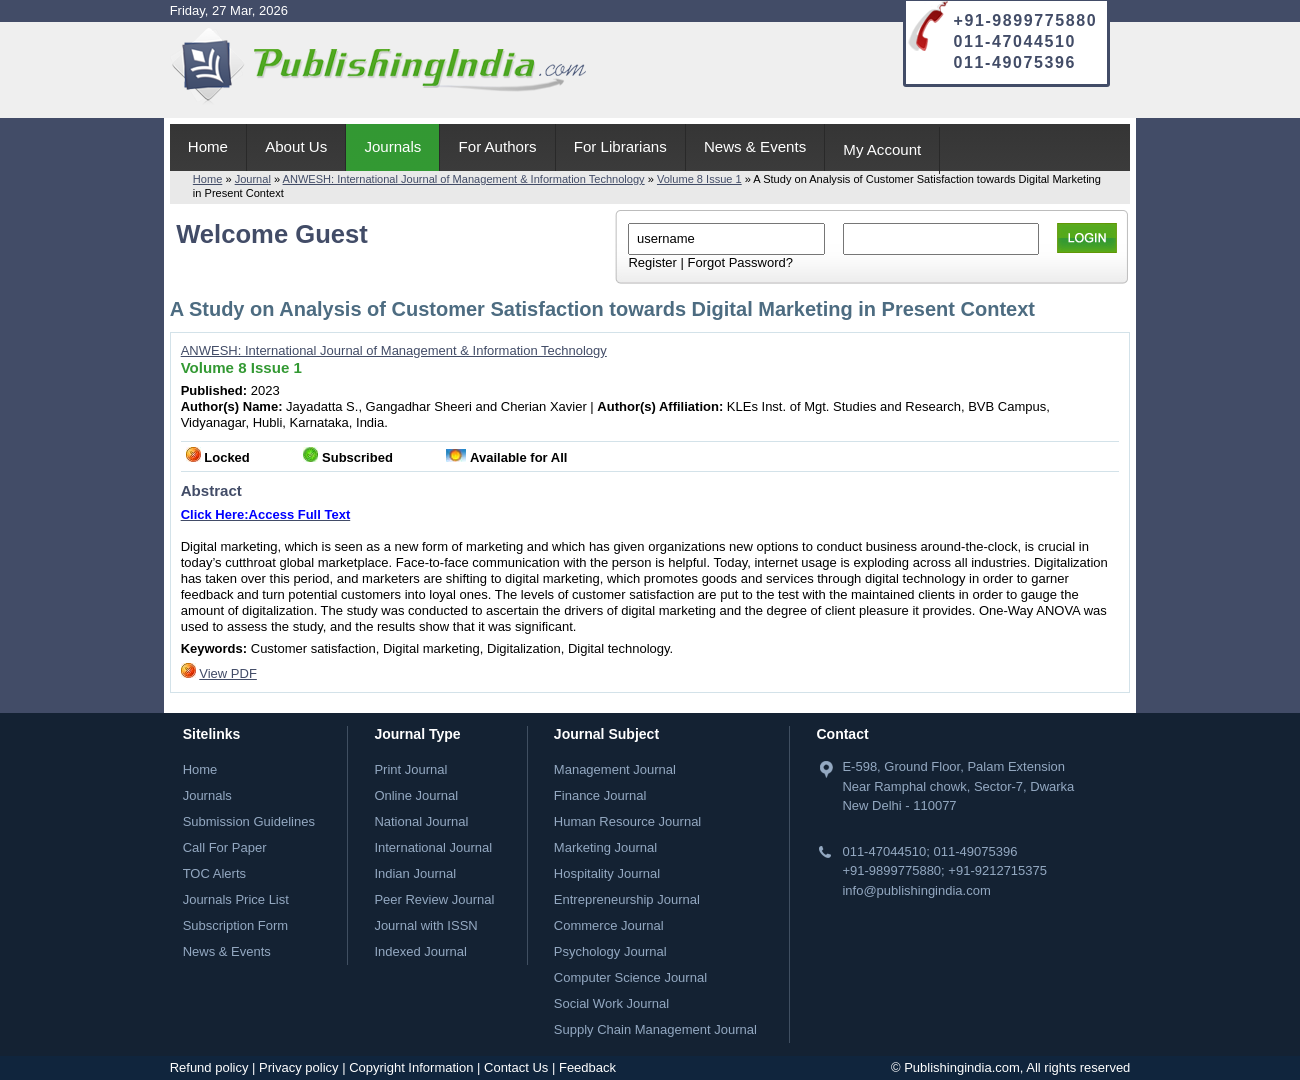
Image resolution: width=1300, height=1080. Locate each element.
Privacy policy (298, 1067)
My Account (882, 149)
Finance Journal (600, 795)
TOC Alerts (214, 873)
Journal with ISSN (425, 925)
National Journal (421, 821)
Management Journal (615, 769)
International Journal (433, 847)
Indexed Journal (420, 951)
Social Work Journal (611, 1003)
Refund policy (209, 1067)
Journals (392, 146)
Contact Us (516, 1067)
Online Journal (416, 795)
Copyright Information (411, 1067)
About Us (296, 146)
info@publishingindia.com (916, 890)
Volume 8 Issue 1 (699, 179)
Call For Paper (225, 847)
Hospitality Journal (607, 873)
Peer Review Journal (434, 899)
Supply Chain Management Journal (655, 1029)
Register (652, 262)
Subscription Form (235, 925)
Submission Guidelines (249, 821)
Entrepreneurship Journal (627, 899)
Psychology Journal (610, 951)
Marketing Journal (605, 847)
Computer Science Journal (630, 977)
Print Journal (410, 769)
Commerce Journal (609, 925)
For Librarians (620, 146)
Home (208, 146)
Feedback (587, 1067)
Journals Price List (236, 899)
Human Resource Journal (627, 821)
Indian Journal (415, 873)
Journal (253, 179)
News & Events (755, 146)
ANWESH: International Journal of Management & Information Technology (464, 179)
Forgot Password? (740, 262)
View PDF (228, 673)
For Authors (498, 146)
